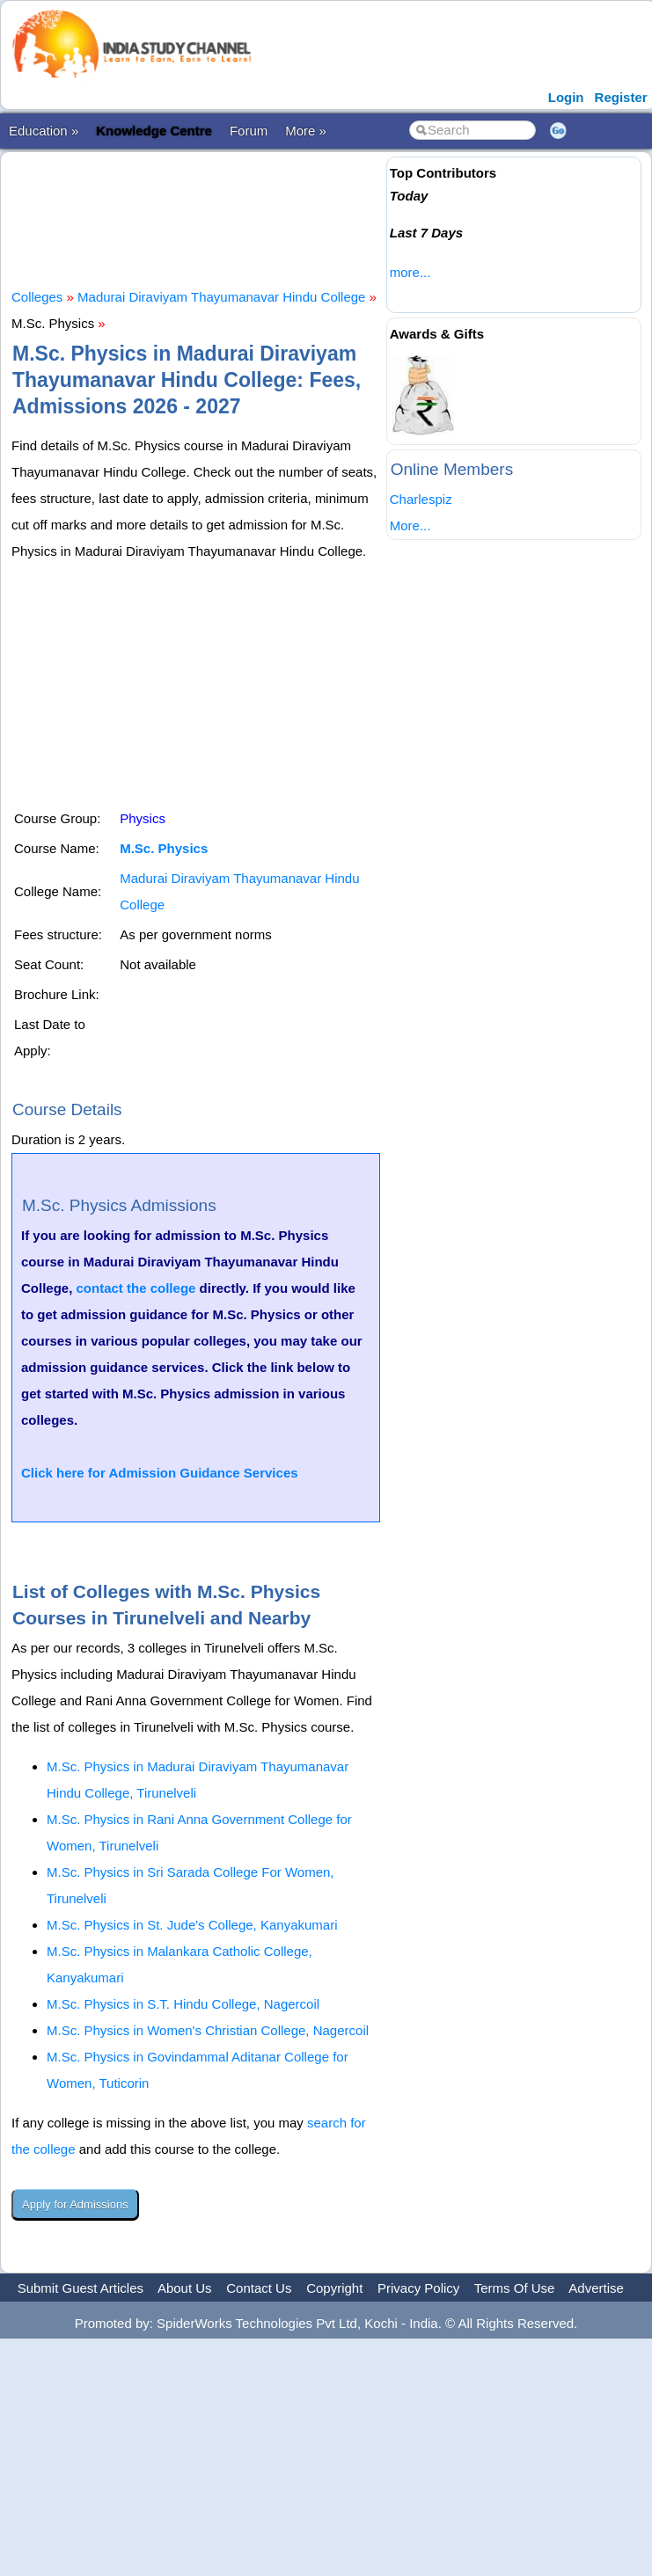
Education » (43, 130)
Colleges (36, 296)
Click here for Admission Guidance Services (159, 1472)
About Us (185, 2287)
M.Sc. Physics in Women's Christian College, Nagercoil (208, 2030)
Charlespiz (421, 499)
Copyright (334, 2287)
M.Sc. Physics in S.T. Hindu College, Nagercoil (183, 2003)
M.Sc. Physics (164, 848)
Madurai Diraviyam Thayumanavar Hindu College (221, 296)
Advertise (596, 2287)
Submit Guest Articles (80, 2287)
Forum (248, 130)
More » (305, 130)
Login (566, 97)
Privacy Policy (418, 2287)
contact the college (136, 1288)
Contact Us (258, 2287)
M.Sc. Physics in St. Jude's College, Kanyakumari (192, 1924)
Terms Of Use (514, 2287)
